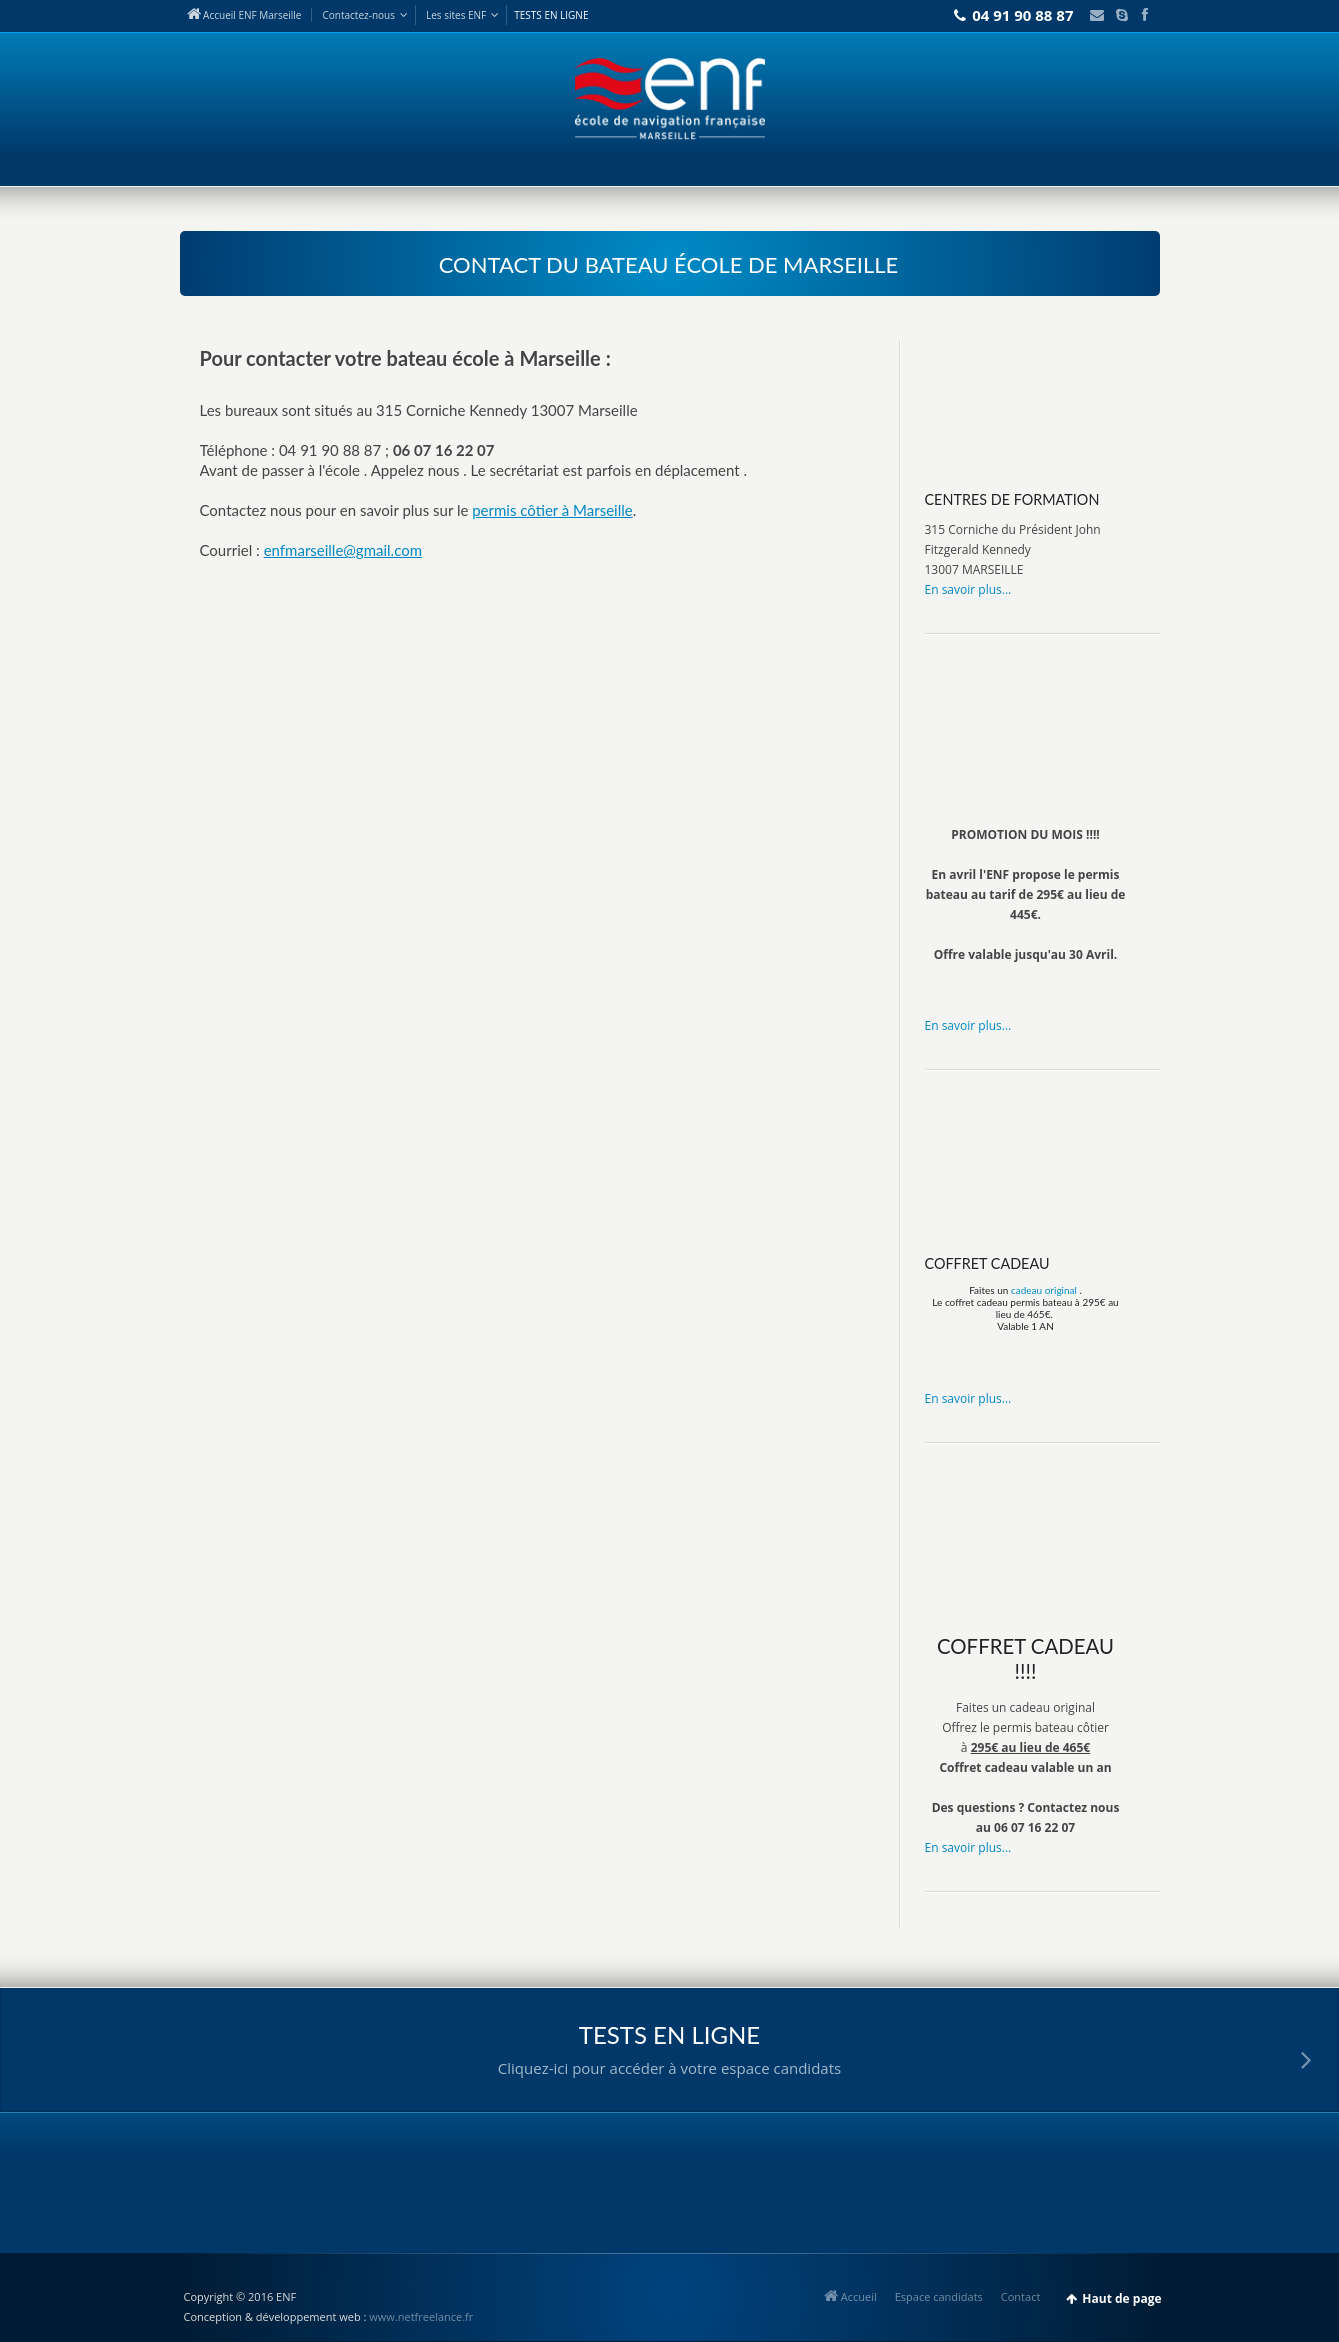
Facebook (1143, 15)
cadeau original (1044, 1290)
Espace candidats (939, 2296)
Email (1092, 15)
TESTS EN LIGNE (551, 15)
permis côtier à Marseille (552, 510)
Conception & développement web (272, 2316)
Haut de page (1121, 2298)
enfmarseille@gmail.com (343, 550)
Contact (358, 15)
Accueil (850, 2296)
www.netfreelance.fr (421, 2316)
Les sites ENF (456, 15)
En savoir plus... (968, 589)
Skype (1118, 15)
